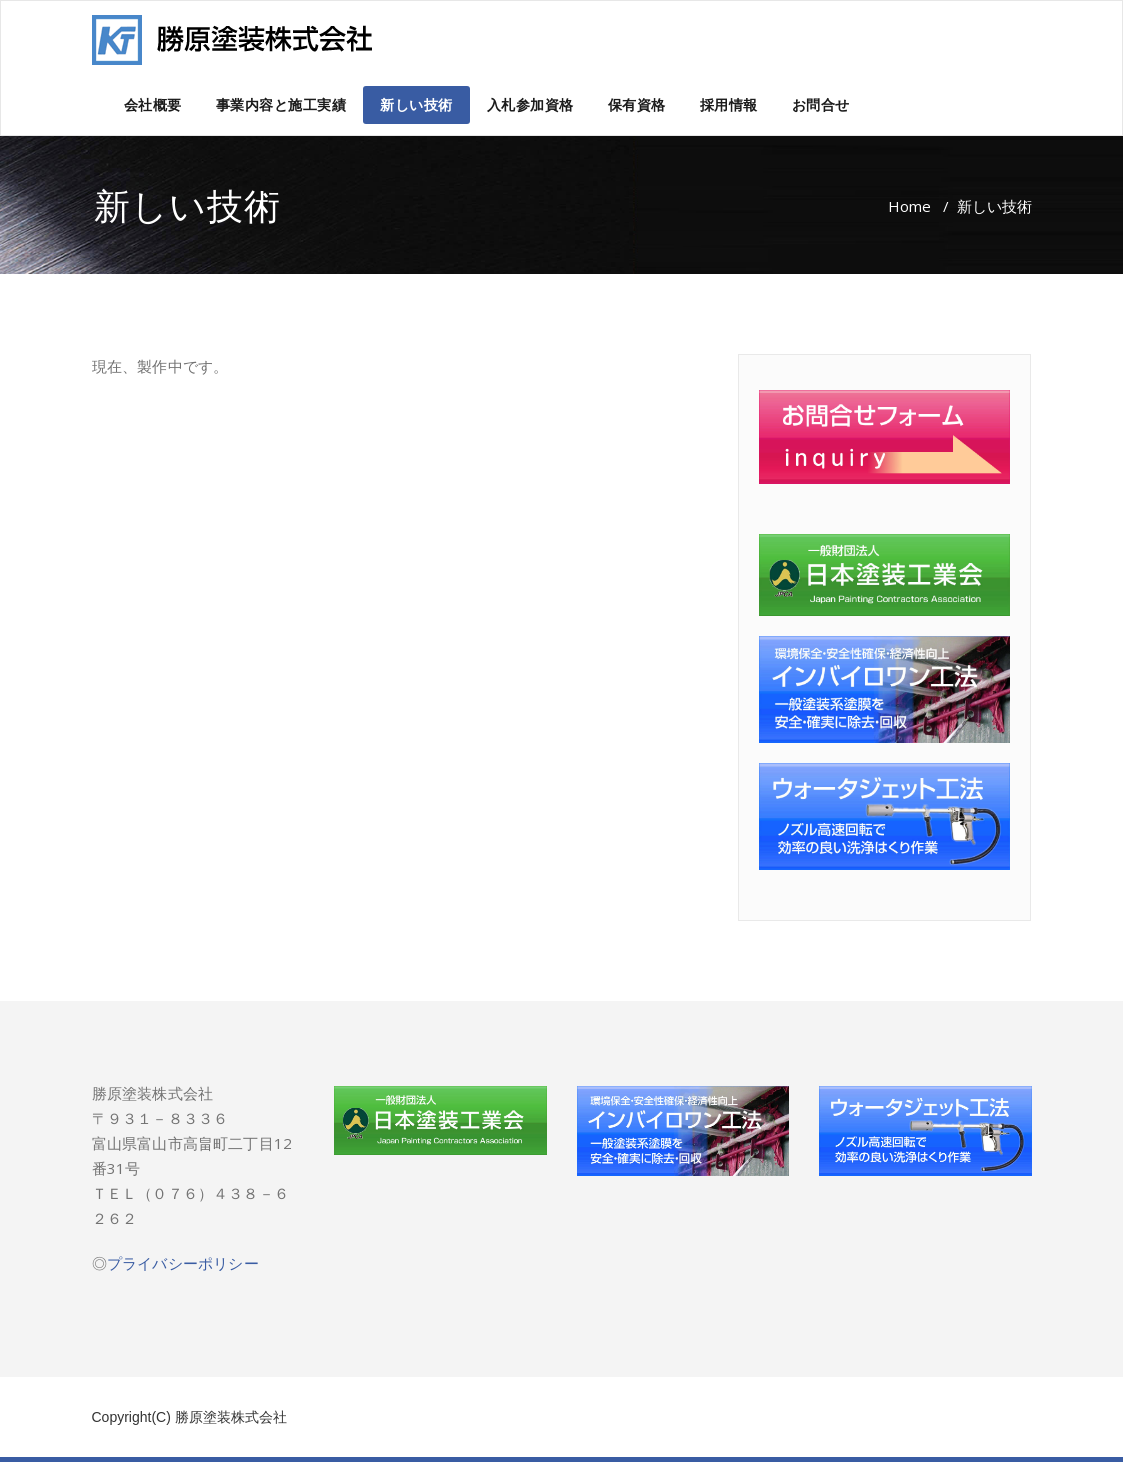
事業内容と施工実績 (281, 104)
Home (909, 206)
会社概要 (153, 104)
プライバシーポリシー (183, 1263)
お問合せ (821, 104)
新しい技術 (416, 104)
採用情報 (729, 104)
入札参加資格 (530, 104)
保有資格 (637, 104)
